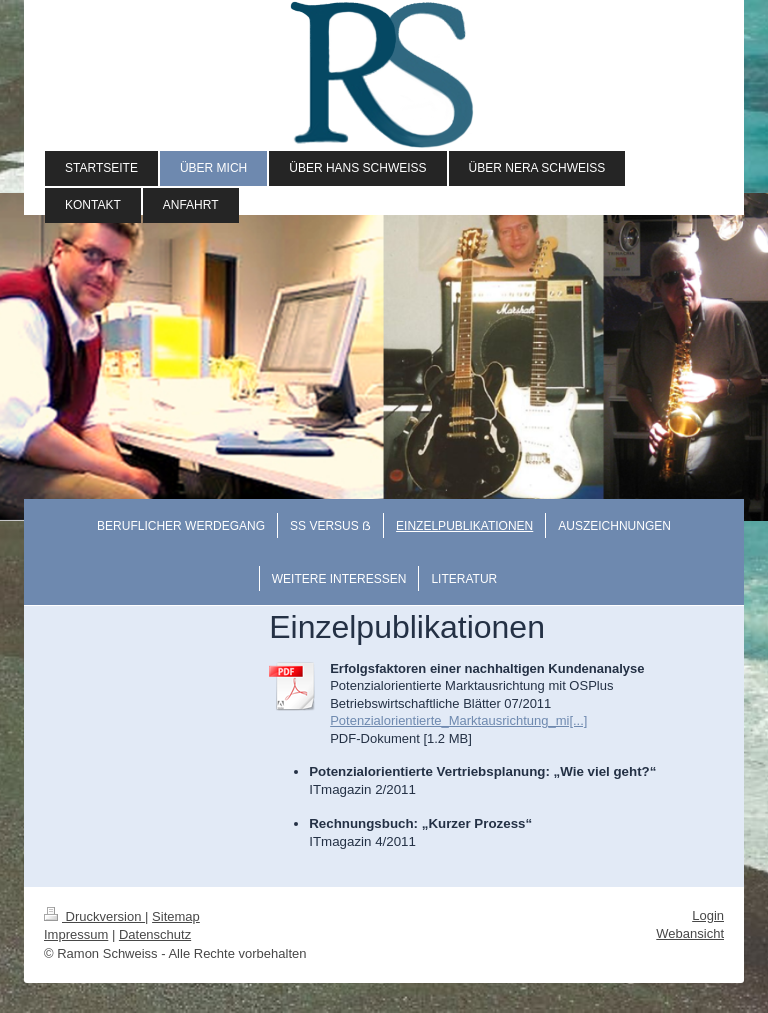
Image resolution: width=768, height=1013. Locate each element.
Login (708, 915)
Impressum (76, 934)
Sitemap (176, 916)
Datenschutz (155, 934)
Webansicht (690, 933)
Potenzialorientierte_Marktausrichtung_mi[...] (458, 720)
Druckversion (94, 916)
